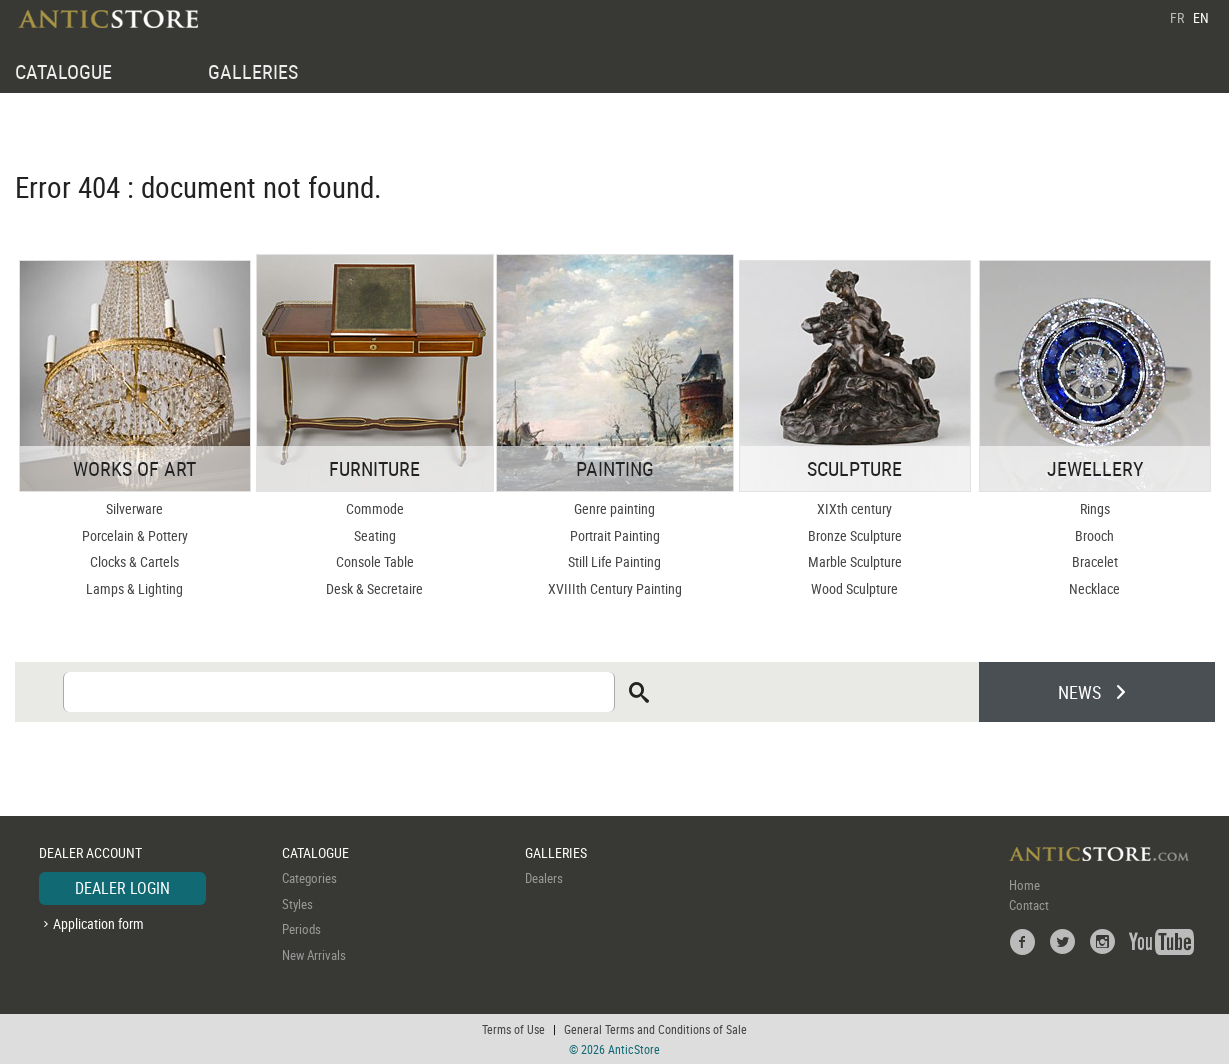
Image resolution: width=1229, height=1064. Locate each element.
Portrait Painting (615, 535)
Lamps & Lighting (134, 588)
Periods (301, 929)
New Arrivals (314, 955)
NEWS (1079, 692)
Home (1024, 885)
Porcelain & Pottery (135, 535)
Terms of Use (513, 1029)
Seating (375, 535)
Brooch (1094, 535)
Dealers (544, 878)
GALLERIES (253, 71)
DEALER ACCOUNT (90, 852)
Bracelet (1095, 561)
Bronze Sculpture (855, 535)
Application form (98, 923)
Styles (297, 904)
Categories (309, 878)
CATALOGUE (63, 71)
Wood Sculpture (854, 588)
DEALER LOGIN (122, 888)
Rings (1095, 508)
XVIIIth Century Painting (615, 588)
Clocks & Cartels (134, 561)
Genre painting (614, 508)
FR (1177, 17)
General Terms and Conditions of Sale (655, 1029)
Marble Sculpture (855, 561)
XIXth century (854, 508)
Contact (1029, 905)
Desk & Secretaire (374, 588)
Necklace (1094, 588)
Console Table (375, 561)
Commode (375, 508)
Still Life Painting (614, 561)
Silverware (134, 508)
